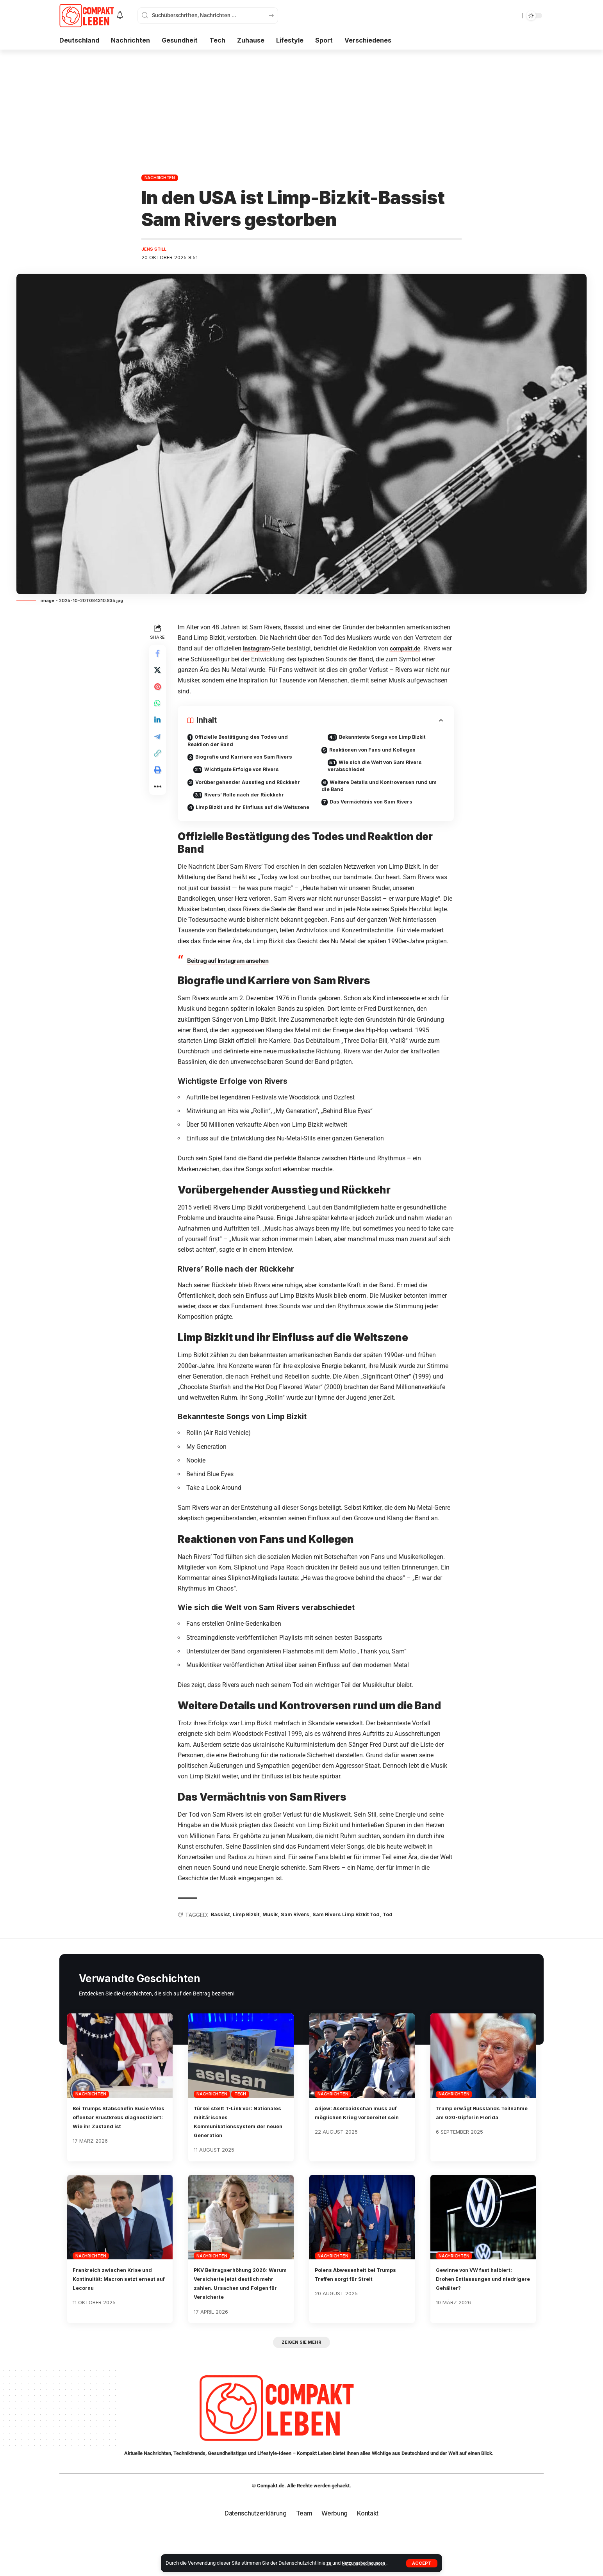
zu (329, 2563)
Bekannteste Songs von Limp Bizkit (391, 738)
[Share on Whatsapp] (158, 711)
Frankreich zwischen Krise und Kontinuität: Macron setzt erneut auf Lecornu (119, 2314)
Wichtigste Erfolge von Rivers (249, 774)
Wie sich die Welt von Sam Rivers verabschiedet (382, 769)
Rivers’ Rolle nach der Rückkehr (252, 809)
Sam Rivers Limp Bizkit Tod (365, 1950)
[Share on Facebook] (158, 655)
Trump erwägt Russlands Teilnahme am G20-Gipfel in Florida (479, 2152)
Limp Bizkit (253, 1950)
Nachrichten (160, 177)
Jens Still (155, 250)
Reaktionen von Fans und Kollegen (378, 752)
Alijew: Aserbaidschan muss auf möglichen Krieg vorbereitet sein (358, 2152)
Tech (240, 2129)
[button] (421, 2563)
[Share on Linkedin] (158, 730)
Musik (280, 1950)
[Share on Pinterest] (158, 693)
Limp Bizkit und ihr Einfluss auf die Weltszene (241, 827)
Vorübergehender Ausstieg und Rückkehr (237, 791)
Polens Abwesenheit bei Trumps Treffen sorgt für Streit (354, 2314)
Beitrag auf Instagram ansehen (232, 995)
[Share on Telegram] (158, 749)
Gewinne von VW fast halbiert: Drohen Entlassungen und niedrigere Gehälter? (483, 2314)
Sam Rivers (309, 1950)
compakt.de (410, 649)
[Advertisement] (301, 108)
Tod (412, 1950)
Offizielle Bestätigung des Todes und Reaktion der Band (244, 742)
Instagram (259, 649)
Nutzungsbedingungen (368, 2563)
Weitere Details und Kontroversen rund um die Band (381, 791)
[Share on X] (158, 674)
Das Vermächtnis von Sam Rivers (377, 809)
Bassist (224, 1950)
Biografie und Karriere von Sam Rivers (250, 760)
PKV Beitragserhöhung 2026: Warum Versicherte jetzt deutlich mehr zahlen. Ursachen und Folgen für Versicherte (239, 2324)
